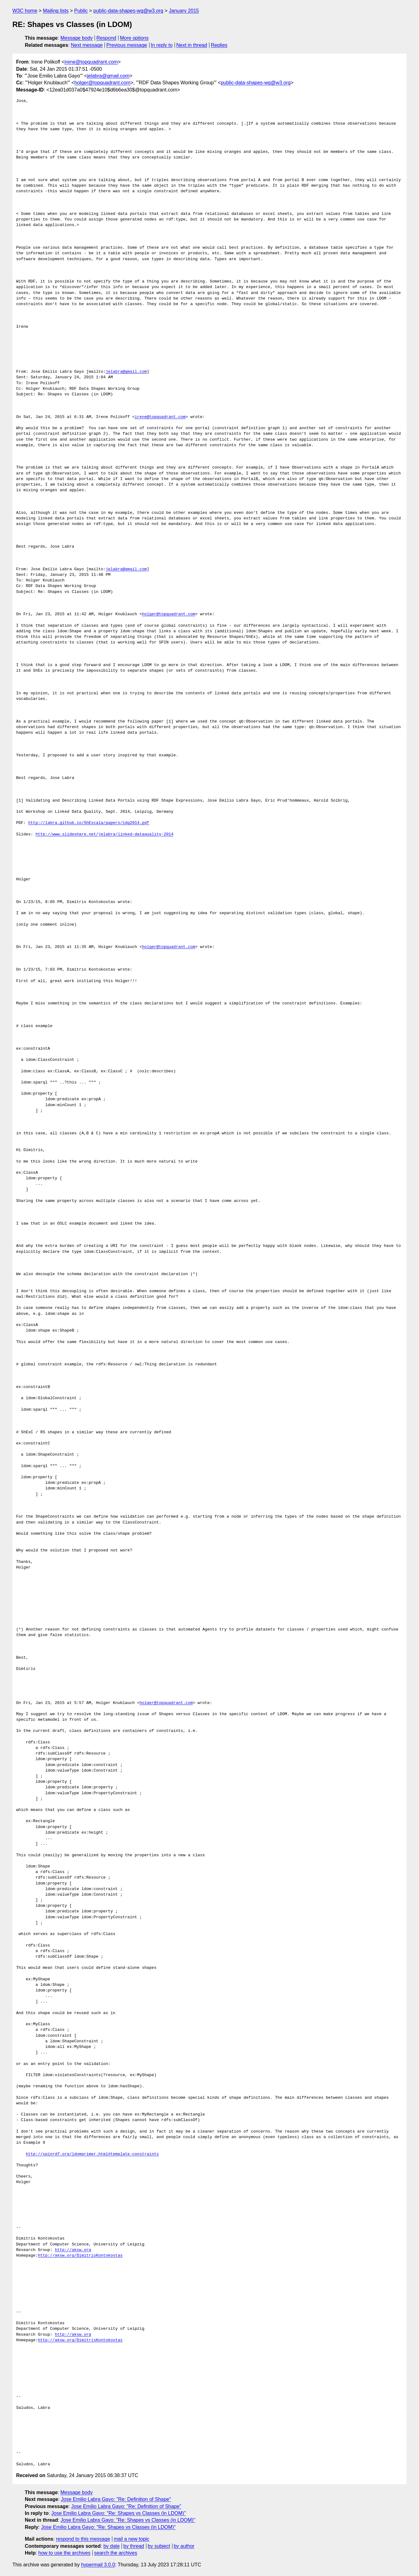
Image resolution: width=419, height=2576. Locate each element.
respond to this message (83, 2539)
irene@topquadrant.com (91, 62)
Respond (106, 38)
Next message (87, 45)
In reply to (161, 45)
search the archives (115, 2553)
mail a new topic (131, 2539)
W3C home (24, 10)
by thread (133, 2546)
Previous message (126, 45)
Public (81, 10)
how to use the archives (64, 2553)
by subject (159, 2546)
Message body (76, 38)
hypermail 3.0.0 (98, 2564)
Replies (219, 45)
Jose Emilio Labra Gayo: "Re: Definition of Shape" (116, 2499)
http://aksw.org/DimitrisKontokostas (80, 2255)
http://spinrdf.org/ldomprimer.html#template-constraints (92, 2154)
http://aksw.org (73, 2250)
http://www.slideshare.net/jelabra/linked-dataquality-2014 (104, 834)
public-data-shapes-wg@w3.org (128, 10)
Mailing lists (56, 10)
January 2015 (184, 10)
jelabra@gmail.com (108, 75)
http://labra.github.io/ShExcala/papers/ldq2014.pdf (88, 823)
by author (184, 2546)
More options (134, 38)
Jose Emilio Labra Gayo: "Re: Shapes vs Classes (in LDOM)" (118, 2513)
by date (111, 2546)
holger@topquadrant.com (102, 82)
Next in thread (191, 45)
